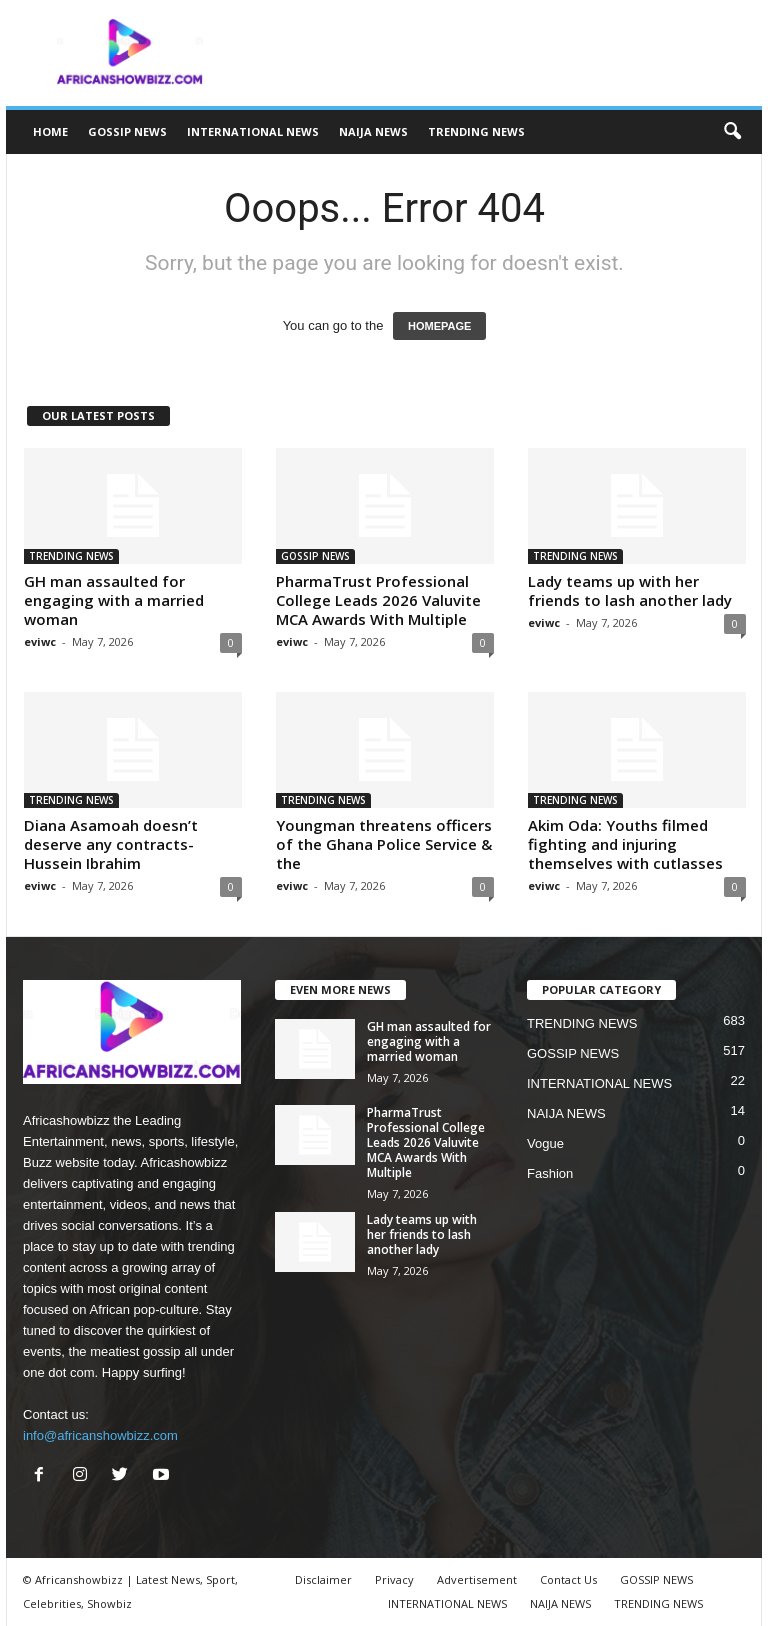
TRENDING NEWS (476, 131)
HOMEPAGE (439, 326)
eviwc (40, 641)
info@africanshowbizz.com (100, 1435)
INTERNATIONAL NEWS (253, 131)
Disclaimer (323, 1579)
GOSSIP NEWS (127, 131)
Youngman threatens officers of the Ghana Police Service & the (384, 844)
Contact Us (568, 1579)
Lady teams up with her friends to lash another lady (630, 590)
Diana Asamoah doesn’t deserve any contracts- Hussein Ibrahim (111, 844)
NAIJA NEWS (373, 131)
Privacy (394, 1579)
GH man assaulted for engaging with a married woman (114, 600)
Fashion (550, 1173)
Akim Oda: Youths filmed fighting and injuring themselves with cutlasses (625, 844)
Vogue (545, 1143)
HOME (50, 131)
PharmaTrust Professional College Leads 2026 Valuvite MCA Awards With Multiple (378, 600)
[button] (732, 132)
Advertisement (477, 1579)
